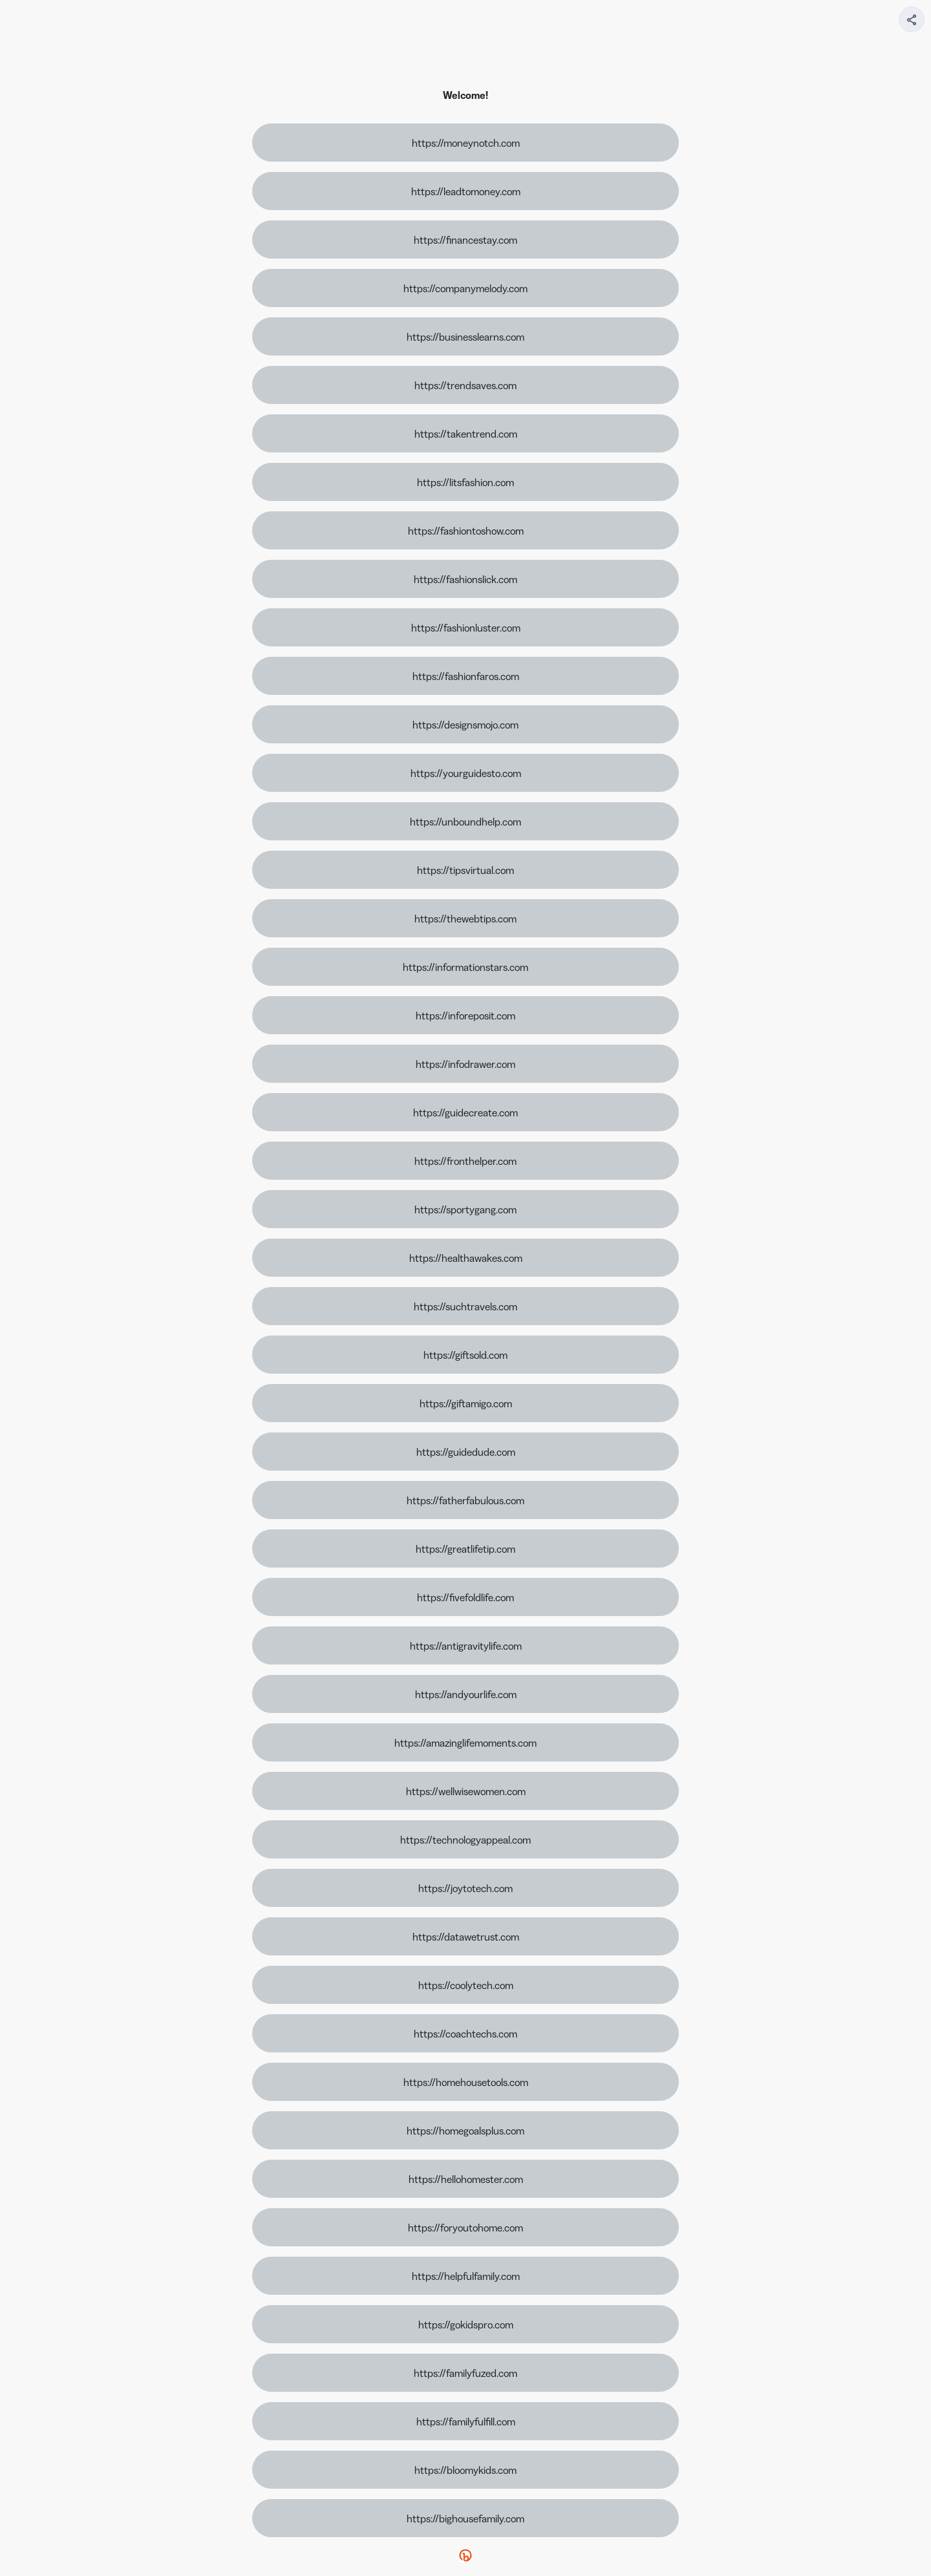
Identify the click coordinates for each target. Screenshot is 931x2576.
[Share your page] (912, 19)
